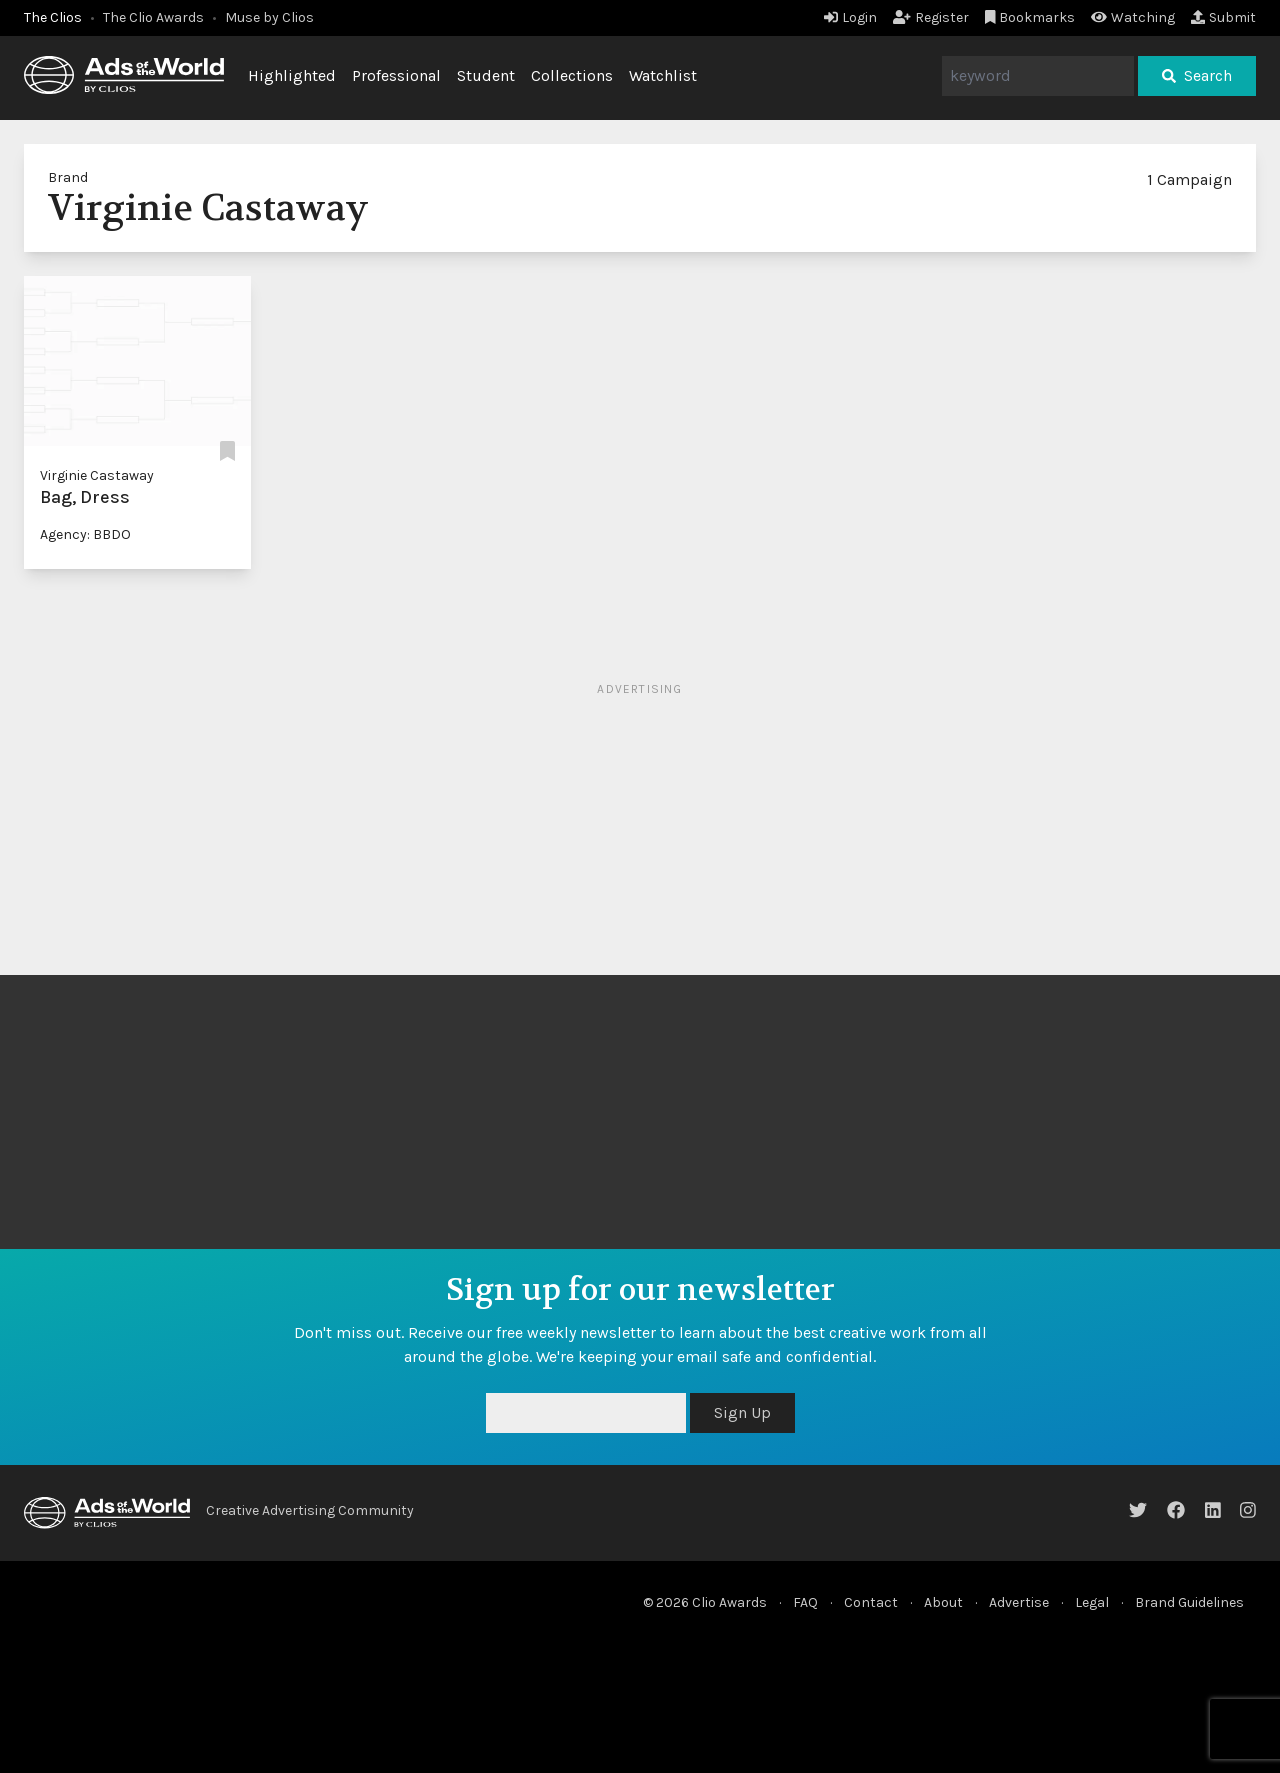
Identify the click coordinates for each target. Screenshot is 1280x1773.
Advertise (1019, 1602)
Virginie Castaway (97, 475)
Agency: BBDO (85, 534)
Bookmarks (1030, 17)
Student (486, 75)
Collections (572, 75)
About (943, 1602)
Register (931, 17)
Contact (871, 1602)
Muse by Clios (269, 17)
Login (850, 17)
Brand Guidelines (1189, 1602)
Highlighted (292, 75)
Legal (1092, 1602)
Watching (1133, 17)
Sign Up (742, 1412)
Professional (396, 75)
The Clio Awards (153, 17)
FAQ (805, 1602)
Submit (1223, 17)
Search (1197, 75)
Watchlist (663, 75)
